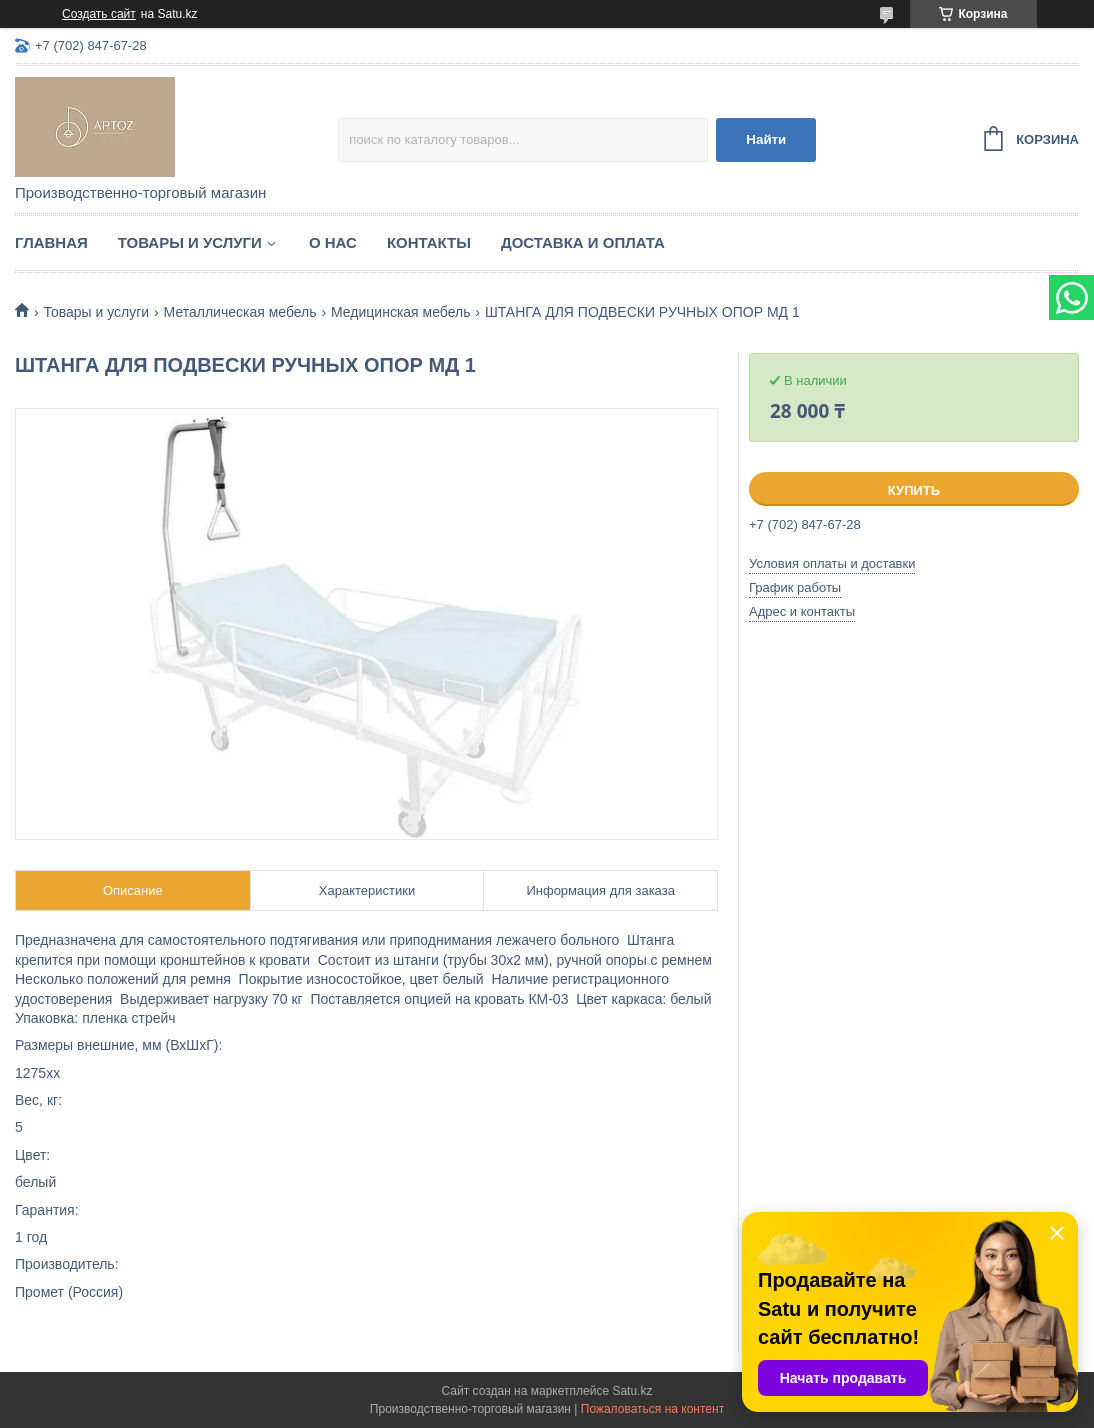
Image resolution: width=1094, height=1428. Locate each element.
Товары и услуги (190, 242)
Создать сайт (99, 14)
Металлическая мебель (240, 312)
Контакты (429, 242)
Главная (51, 242)
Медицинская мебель (400, 312)
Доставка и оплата (583, 242)
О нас (333, 242)
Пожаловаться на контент (652, 1409)
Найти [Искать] (766, 139)
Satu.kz (632, 1391)
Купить (914, 490)
